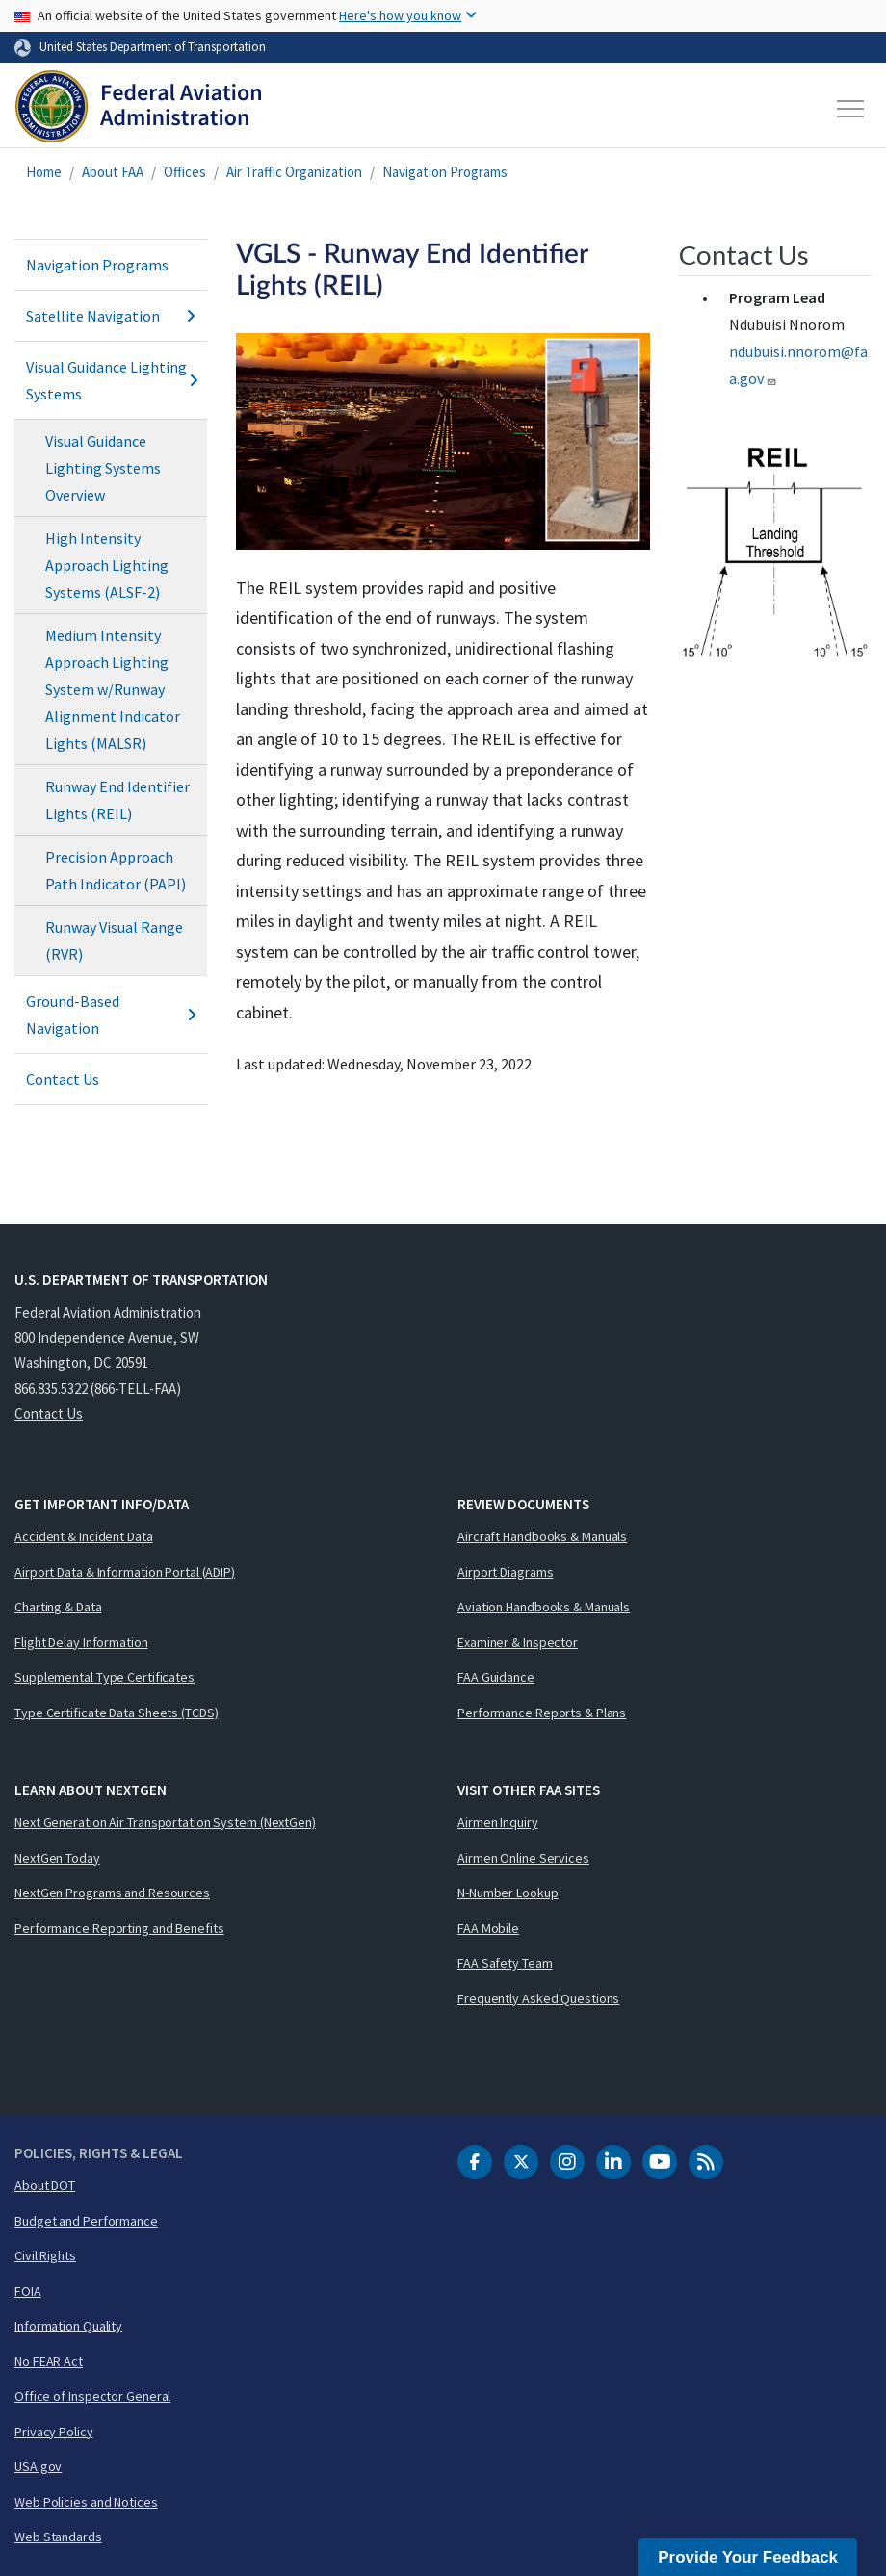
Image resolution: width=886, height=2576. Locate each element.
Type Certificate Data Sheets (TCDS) (116, 1712)
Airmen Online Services (523, 1858)
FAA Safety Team (505, 1962)
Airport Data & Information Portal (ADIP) (124, 1572)
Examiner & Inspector (517, 1642)
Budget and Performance (86, 2220)
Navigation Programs (445, 172)
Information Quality (68, 2325)
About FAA (112, 172)
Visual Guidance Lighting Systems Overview (103, 467)
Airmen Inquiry (497, 1822)
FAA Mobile (488, 1928)
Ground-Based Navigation (110, 1015)
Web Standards (58, 2536)
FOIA (27, 2291)
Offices (185, 172)
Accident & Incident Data (83, 1536)
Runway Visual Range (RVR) (114, 940)
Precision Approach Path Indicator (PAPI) (115, 870)
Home (44, 172)
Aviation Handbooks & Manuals (543, 1606)
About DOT (44, 2185)
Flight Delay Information (81, 1642)
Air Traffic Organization (294, 172)
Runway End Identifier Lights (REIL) (117, 800)
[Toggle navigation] (851, 108)
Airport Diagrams (505, 1572)
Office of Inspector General (92, 2396)
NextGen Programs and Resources (112, 1892)
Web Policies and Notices (86, 2502)
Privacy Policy (53, 2431)
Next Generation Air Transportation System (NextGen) (165, 1822)
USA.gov (38, 2466)
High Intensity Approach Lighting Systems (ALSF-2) (107, 565)
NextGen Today (57, 1858)
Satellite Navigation (110, 315)
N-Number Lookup (508, 1892)
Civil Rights (45, 2255)
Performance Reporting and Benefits (119, 1928)
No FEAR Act (48, 2361)
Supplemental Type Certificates (104, 1677)
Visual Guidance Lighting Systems (110, 380)
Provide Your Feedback (748, 2557)
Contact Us (62, 1079)
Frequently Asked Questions (538, 1998)
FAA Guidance (495, 1677)
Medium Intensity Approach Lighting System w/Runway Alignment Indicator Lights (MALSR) (112, 689)
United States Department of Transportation (152, 46)
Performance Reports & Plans (541, 1712)
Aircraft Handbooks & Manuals (542, 1536)
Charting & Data (58, 1606)
